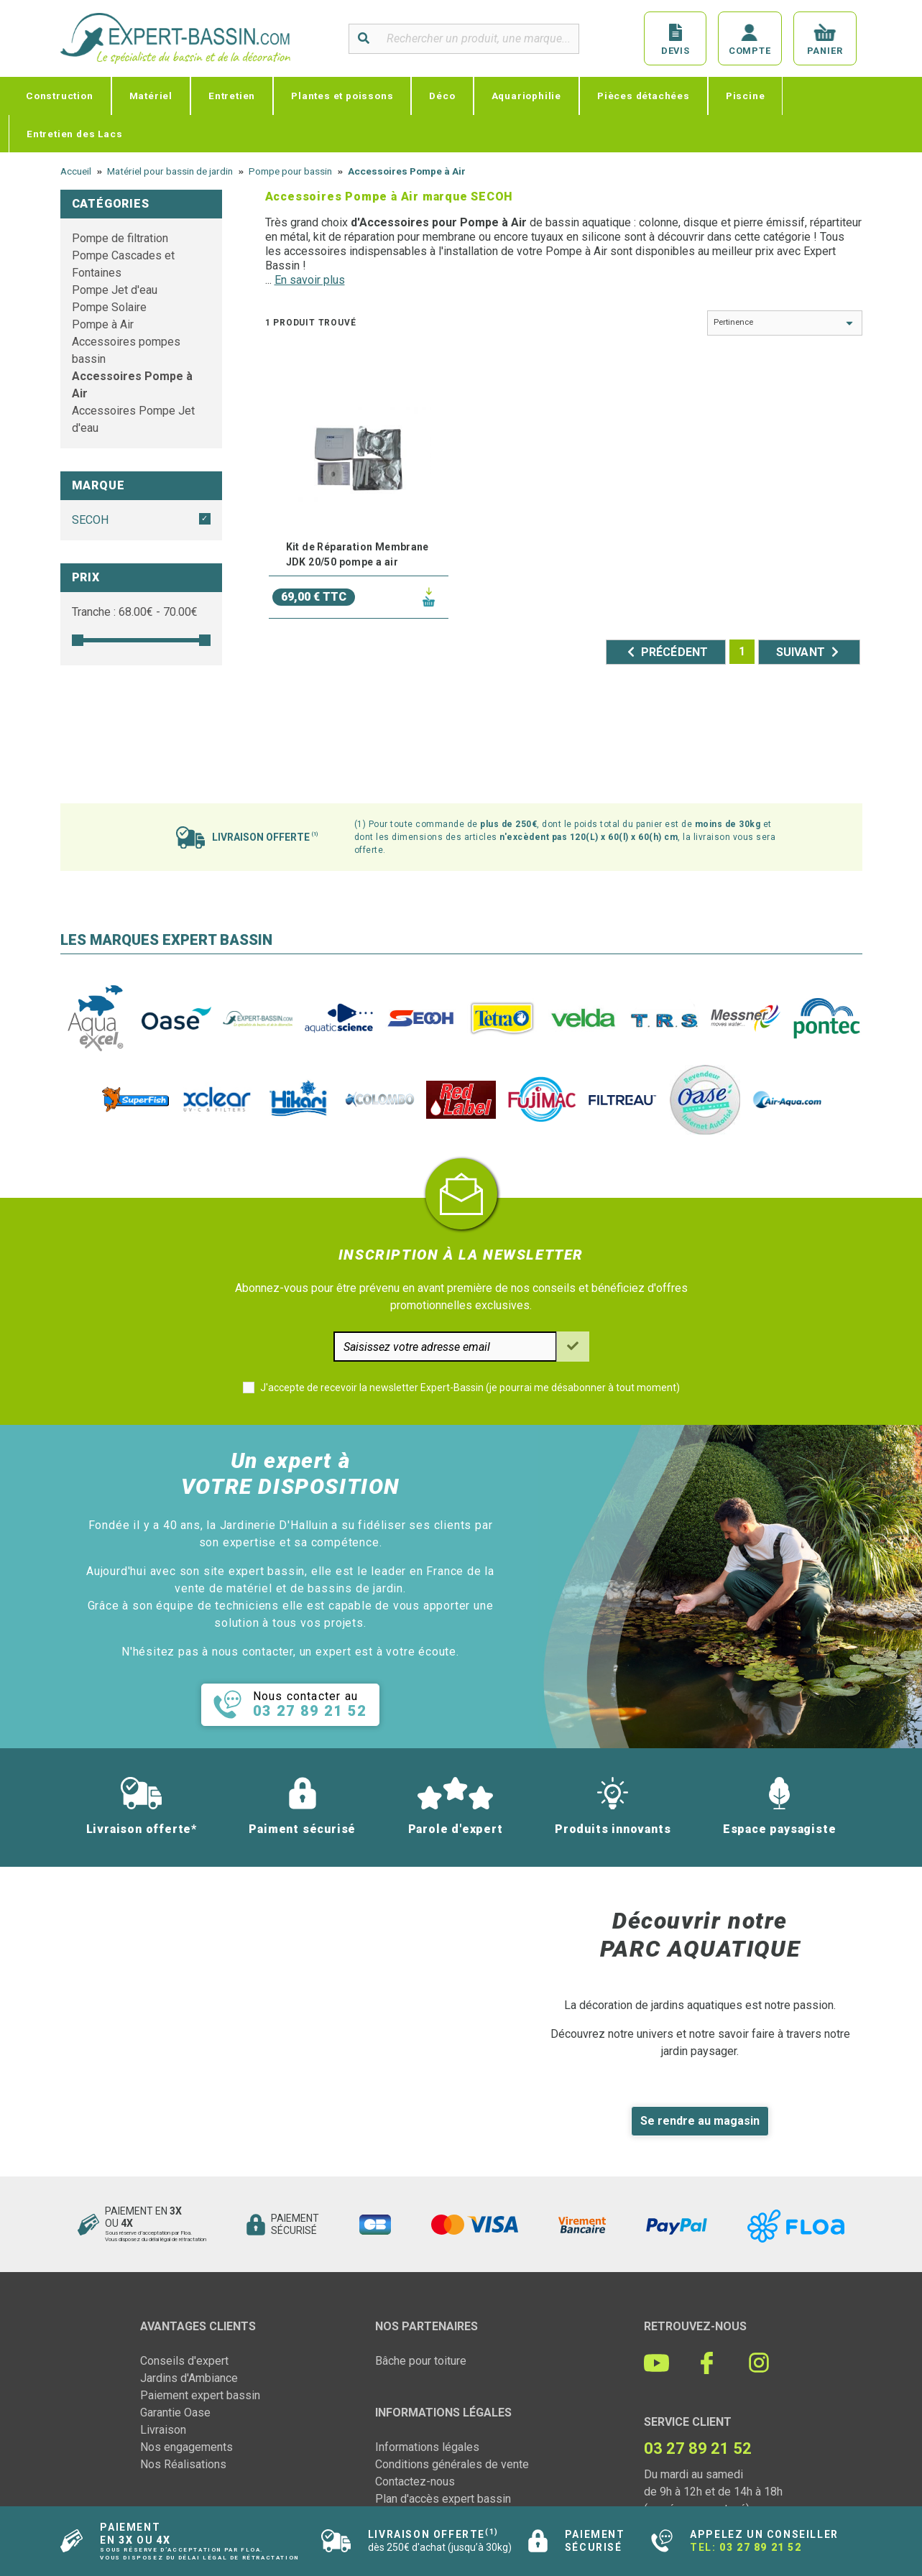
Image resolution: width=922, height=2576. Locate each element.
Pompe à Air (103, 324)
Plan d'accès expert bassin (443, 2499)
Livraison (163, 2430)
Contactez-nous (415, 2481)
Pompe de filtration (120, 238)
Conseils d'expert (184, 2361)
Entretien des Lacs (74, 133)
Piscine (745, 95)
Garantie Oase (175, 2412)
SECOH (90, 520)
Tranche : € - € (135, 612)
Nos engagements (186, 2447)
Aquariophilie (526, 95)
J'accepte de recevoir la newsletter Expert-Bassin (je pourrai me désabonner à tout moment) (470, 1387)
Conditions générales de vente (452, 2464)
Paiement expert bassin (200, 2395)
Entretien (231, 95)
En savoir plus (310, 280)
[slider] (77, 640)
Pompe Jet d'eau (114, 290)
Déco (442, 95)
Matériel (150, 95)
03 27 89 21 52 (760, 2547)
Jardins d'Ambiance (189, 2378)
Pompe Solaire (109, 307)
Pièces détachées (643, 95)
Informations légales (427, 2447)
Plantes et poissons (342, 95)
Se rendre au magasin (700, 2121)
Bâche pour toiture (420, 2361)
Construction (59, 95)
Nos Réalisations (183, 2464)
